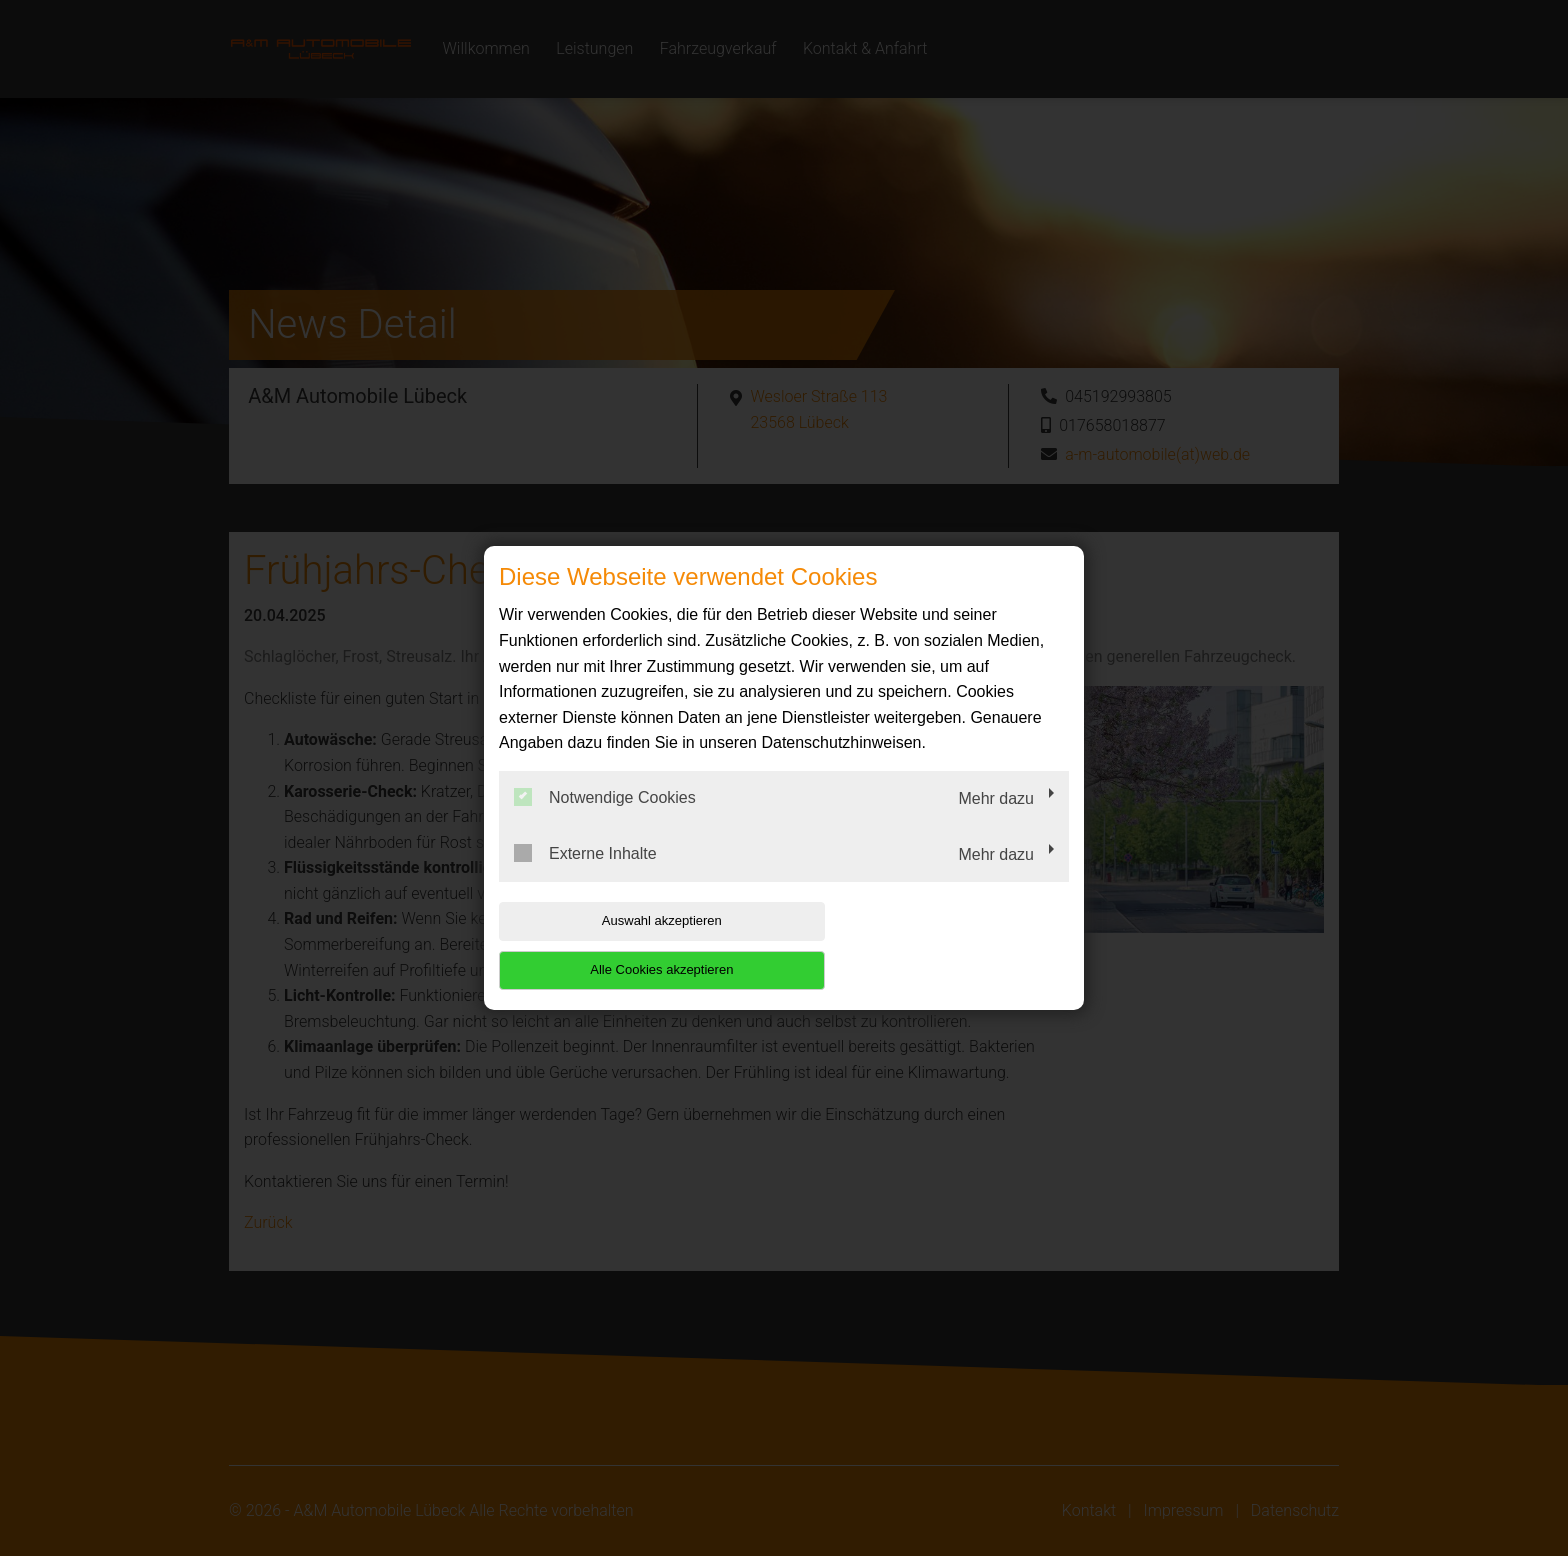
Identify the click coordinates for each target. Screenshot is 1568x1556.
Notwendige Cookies (605, 822)
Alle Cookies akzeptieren (940, 945)
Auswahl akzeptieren (627, 945)
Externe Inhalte (585, 877)
